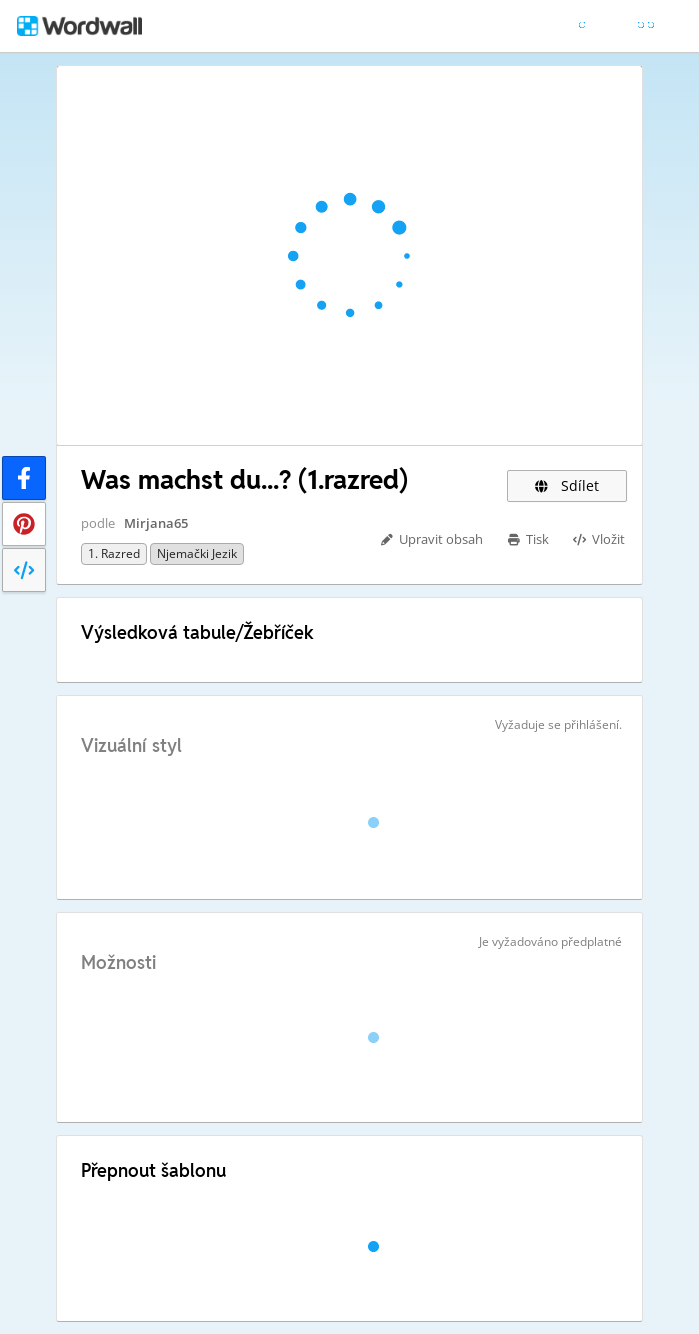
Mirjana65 (156, 523)
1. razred (114, 553)
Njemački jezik (197, 553)
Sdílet (567, 485)
